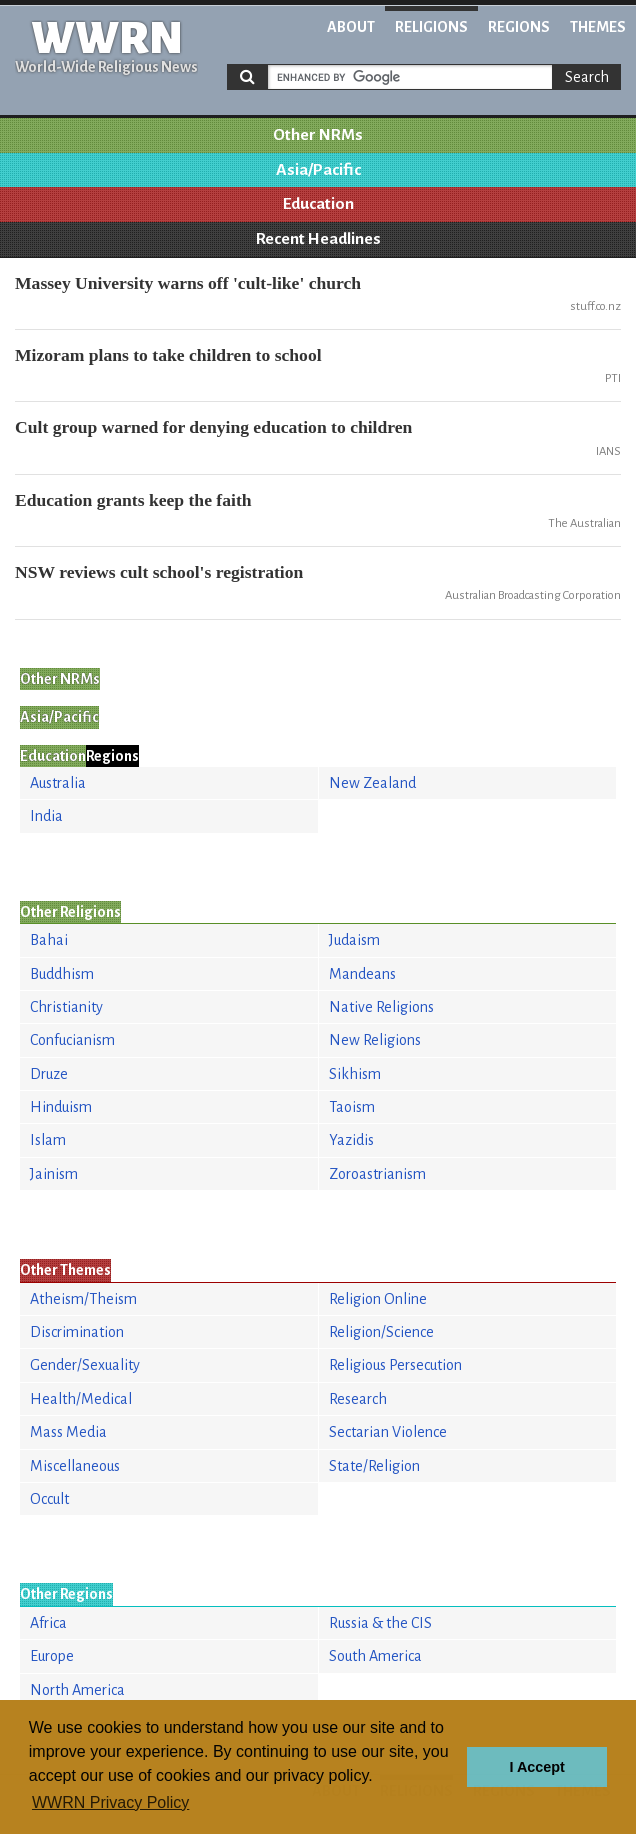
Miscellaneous (75, 1466)
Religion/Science (381, 1332)
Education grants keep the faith (133, 500)
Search (587, 77)
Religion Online (378, 1299)
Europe (52, 1656)
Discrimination (77, 1332)
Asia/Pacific (318, 170)
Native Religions (381, 1007)
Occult (49, 1499)
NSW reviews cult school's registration (159, 572)
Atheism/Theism (83, 1299)
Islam (48, 1140)
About (351, 27)
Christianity (66, 1007)
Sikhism (355, 1074)
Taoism (352, 1107)
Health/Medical (81, 1399)
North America (77, 1690)
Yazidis (351, 1140)
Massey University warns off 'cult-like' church (188, 283)
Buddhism (62, 974)
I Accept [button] (536, 1767)
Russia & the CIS (380, 1623)
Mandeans (362, 974)
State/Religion (374, 1466)
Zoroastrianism (377, 1174)
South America (375, 1656)
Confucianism (72, 1040)
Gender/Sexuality (85, 1365)
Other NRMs (318, 135)
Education (318, 204)
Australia (58, 783)
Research (358, 1399)
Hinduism (61, 1107)
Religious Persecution (395, 1365)
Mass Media (68, 1432)
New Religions (375, 1040)
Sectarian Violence (388, 1432)
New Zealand (372, 783)
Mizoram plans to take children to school (168, 355)
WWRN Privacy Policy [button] (110, 1802)
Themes (598, 27)
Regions (519, 27)
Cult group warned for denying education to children (213, 427)
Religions (431, 27)
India (46, 816)
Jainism (54, 1174)
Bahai (49, 940)
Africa (48, 1623)
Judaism (354, 940)
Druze (49, 1074)
